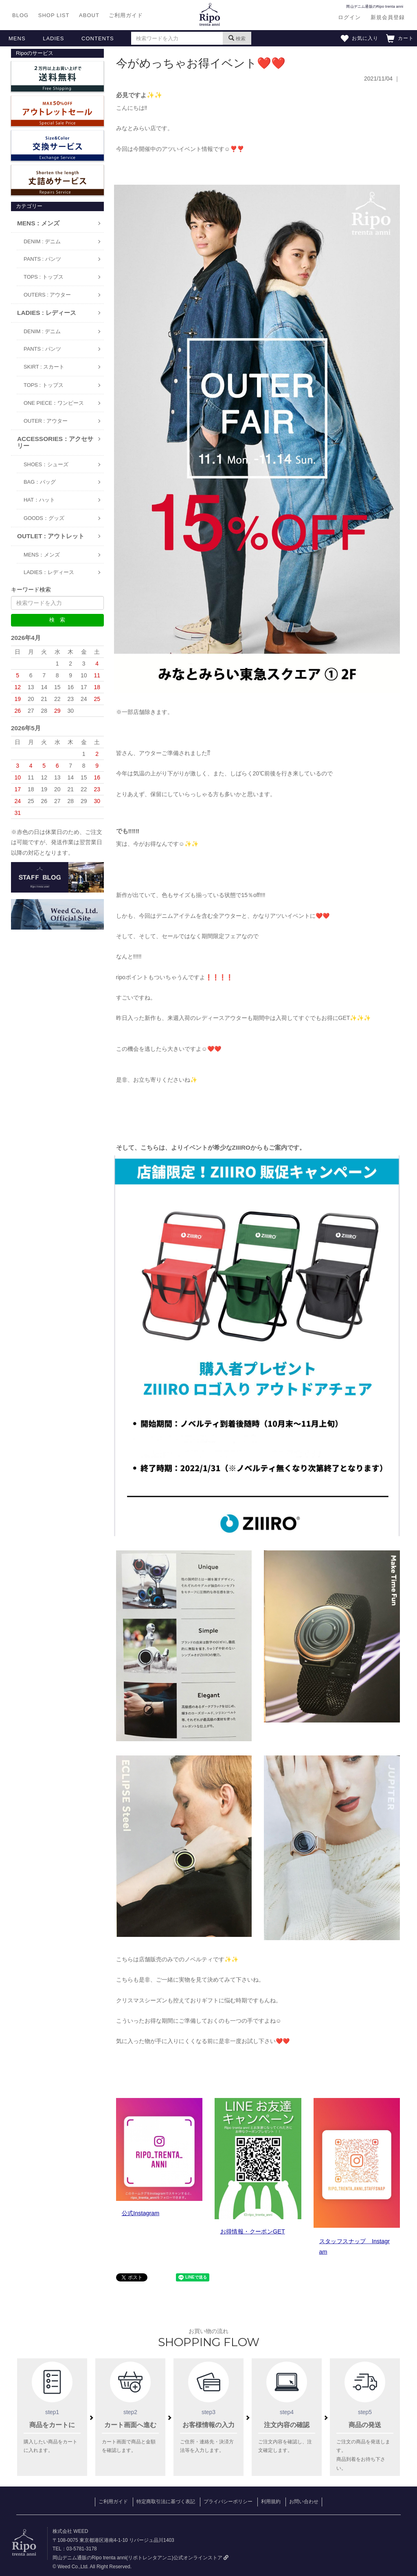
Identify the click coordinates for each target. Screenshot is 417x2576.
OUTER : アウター (46, 421)
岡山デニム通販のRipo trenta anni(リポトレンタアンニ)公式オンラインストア (140, 2558)
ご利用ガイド (126, 15)
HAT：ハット (39, 500)
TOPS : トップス (44, 277)
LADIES (53, 38)
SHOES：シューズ (46, 464)
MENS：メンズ (42, 555)
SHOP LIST (54, 15)
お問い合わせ (303, 2501)
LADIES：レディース (49, 572)
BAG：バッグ (40, 482)
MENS (17, 38)
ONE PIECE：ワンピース (54, 403)
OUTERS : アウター (47, 295)
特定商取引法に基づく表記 (165, 2501)
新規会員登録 (388, 17)
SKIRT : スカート (44, 367)
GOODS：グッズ (44, 518)
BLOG (20, 15)
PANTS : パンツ (42, 259)
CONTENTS (97, 38)
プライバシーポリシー (228, 2501)
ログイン (349, 17)
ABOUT (89, 15)
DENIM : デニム (42, 241)
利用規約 (271, 2501)
